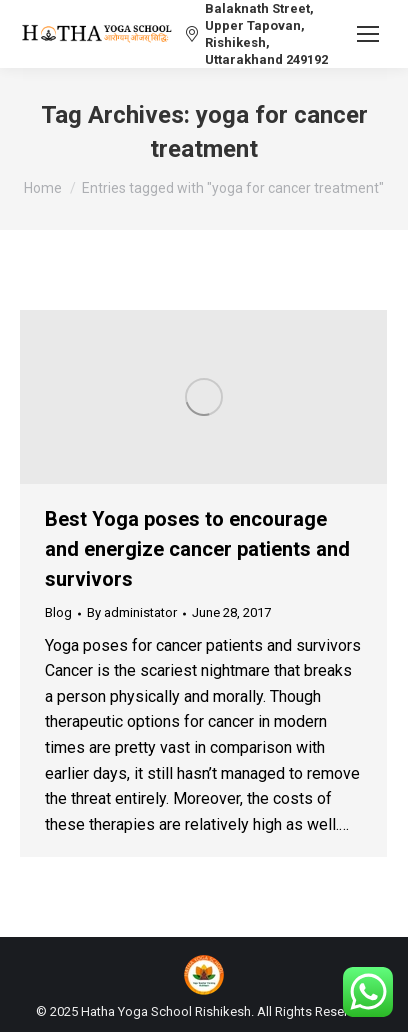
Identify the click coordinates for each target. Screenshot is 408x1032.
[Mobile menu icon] (368, 34)
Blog (58, 612)
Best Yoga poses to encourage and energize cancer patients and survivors (197, 549)
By (132, 612)
